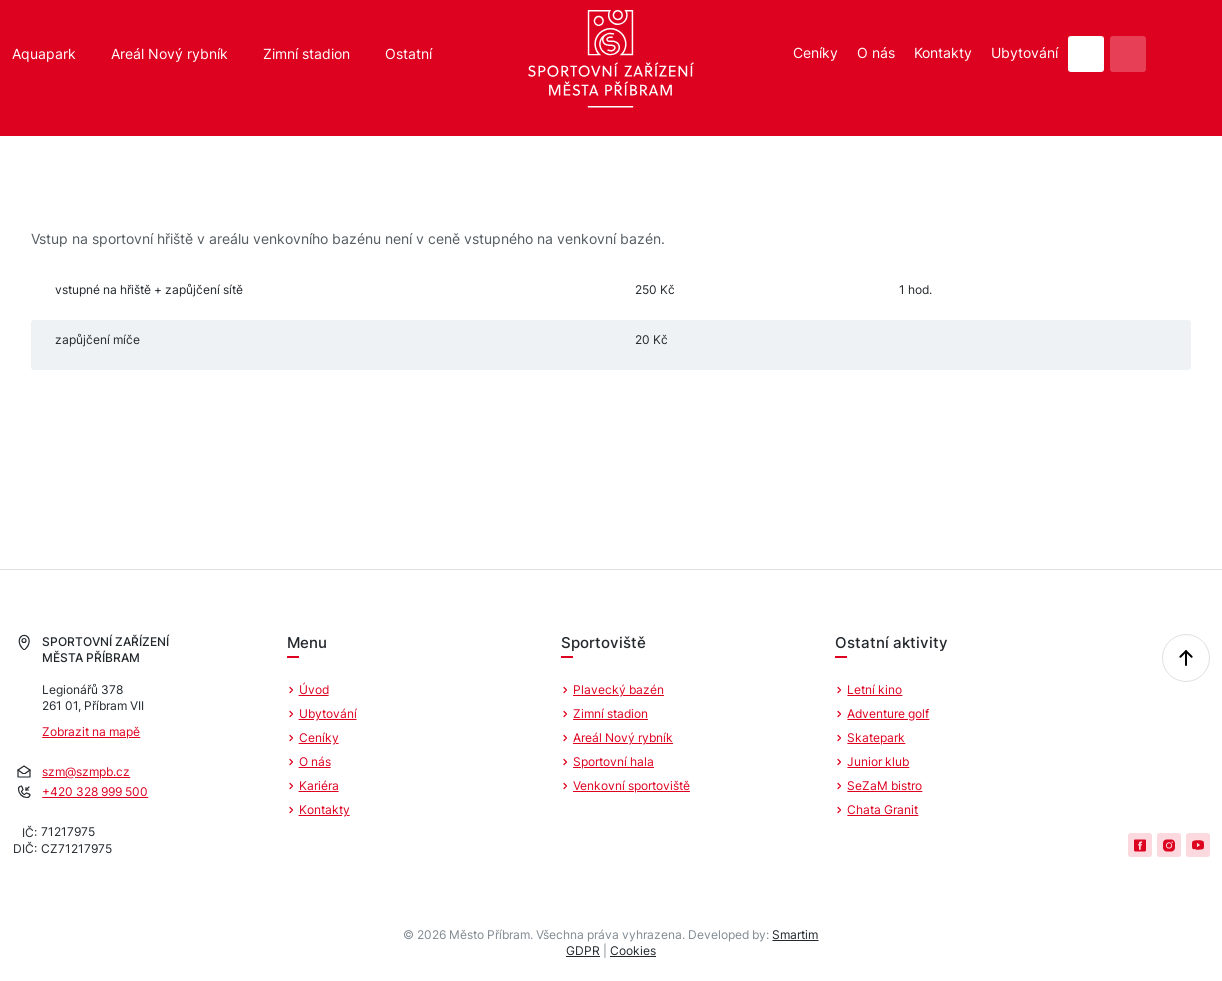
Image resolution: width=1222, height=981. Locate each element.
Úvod (314, 689)
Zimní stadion (306, 53)
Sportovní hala (613, 761)
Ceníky (815, 52)
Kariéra (319, 785)
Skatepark (876, 737)
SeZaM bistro (884, 785)
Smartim (795, 934)
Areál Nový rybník (169, 53)
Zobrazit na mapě (91, 731)
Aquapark (44, 53)
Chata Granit (882, 809)
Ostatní (408, 53)
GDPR (583, 950)
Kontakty (943, 52)
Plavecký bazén (618, 689)
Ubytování (1024, 52)
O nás (876, 52)
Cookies (633, 950)
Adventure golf (888, 713)
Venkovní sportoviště (631, 785)
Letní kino (874, 689)
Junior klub (878, 761)
